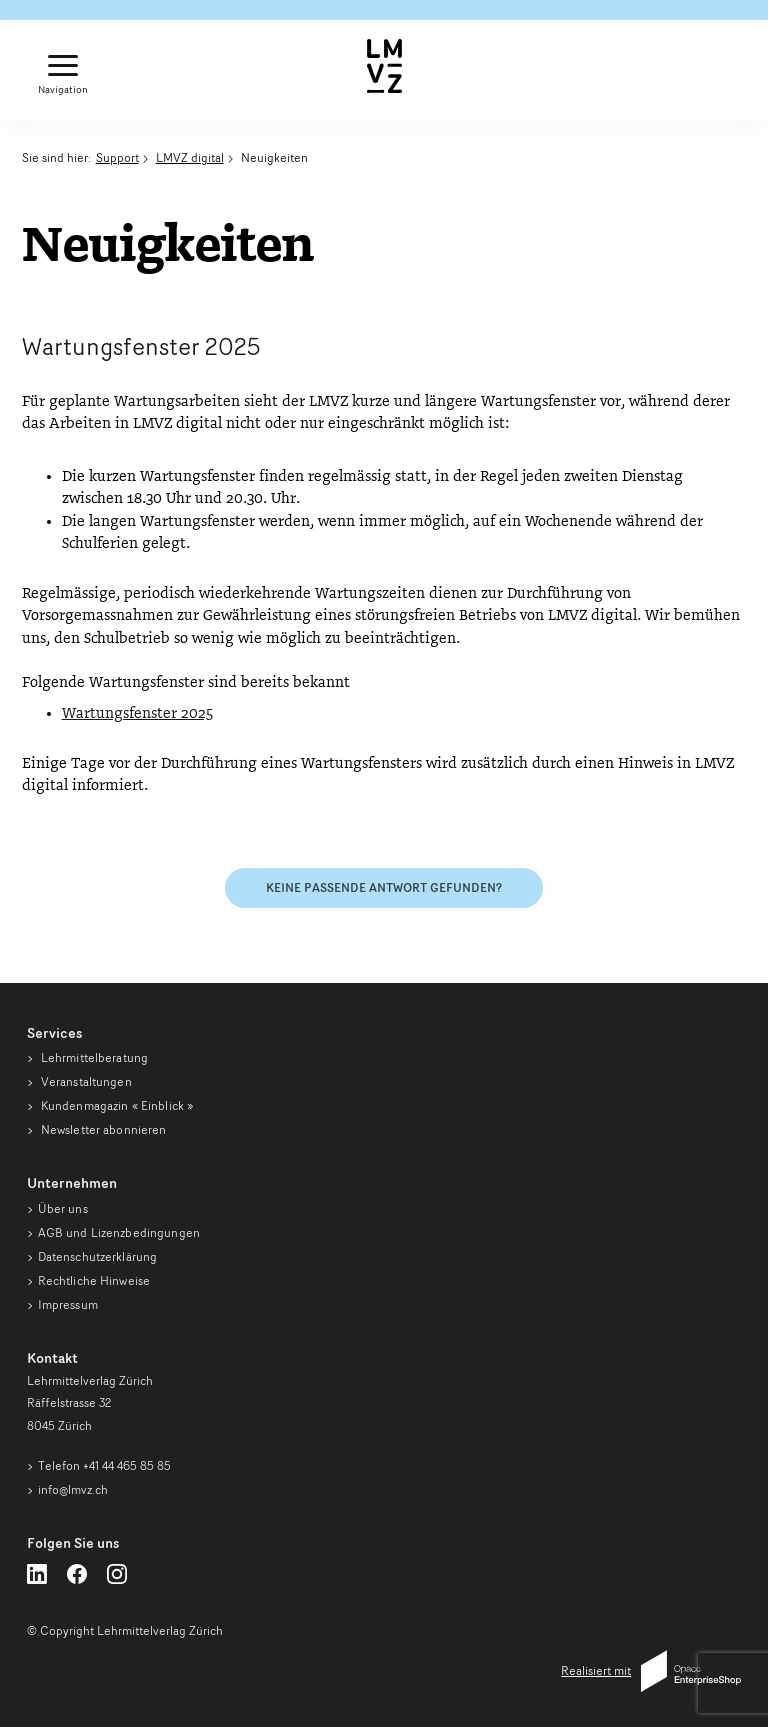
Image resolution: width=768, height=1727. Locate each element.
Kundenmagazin (116, 1105)
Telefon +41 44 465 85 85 (104, 1465)
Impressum (68, 1304)
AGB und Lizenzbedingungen (119, 1232)
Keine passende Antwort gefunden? (384, 887)
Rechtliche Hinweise (94, 1280)
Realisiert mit (651, 1671)
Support (117, 157)
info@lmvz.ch (73, 1489)
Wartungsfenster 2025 (137, 714)
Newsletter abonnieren (102, 1129)
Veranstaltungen (85, 1081)
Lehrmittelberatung (93, 1057)
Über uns (63, 1208)
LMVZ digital (190, 157)
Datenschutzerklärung (98, 1256)
